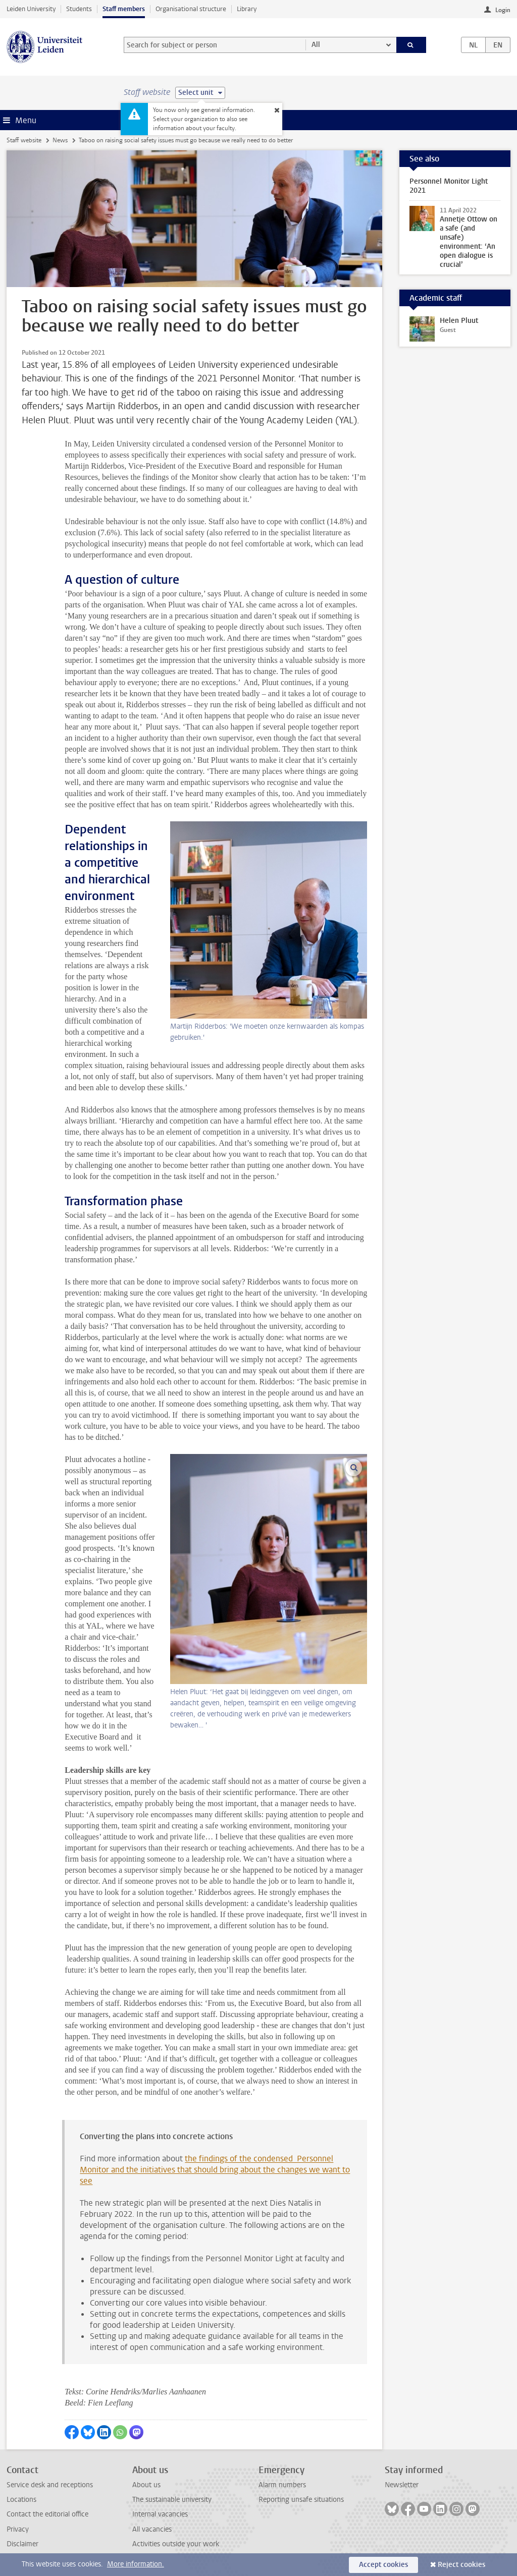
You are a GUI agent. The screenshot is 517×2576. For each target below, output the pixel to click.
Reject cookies (461, 2564)
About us (146, 2485)
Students (79, 9)
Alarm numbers (282, 2485)
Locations (21, 2499)
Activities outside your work (175, 2544)
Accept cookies (383, 2564)
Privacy (18, 2529)
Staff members (123, 9)
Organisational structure (191, 9)
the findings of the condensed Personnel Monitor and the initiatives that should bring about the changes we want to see (215, 2169)
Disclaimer (22, 2544)
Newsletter (402, 2485)
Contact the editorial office (47, 2514)
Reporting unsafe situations (301, 2499)
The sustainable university (172, 2499)
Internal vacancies (160, 2514)
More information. (135, 2564)
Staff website (24, 140)
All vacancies (152, 2529)
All (316, 44)
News (60, 140)
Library (246, 9)
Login (502, 10)
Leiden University (31, 9)
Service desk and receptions (50, 2485)
